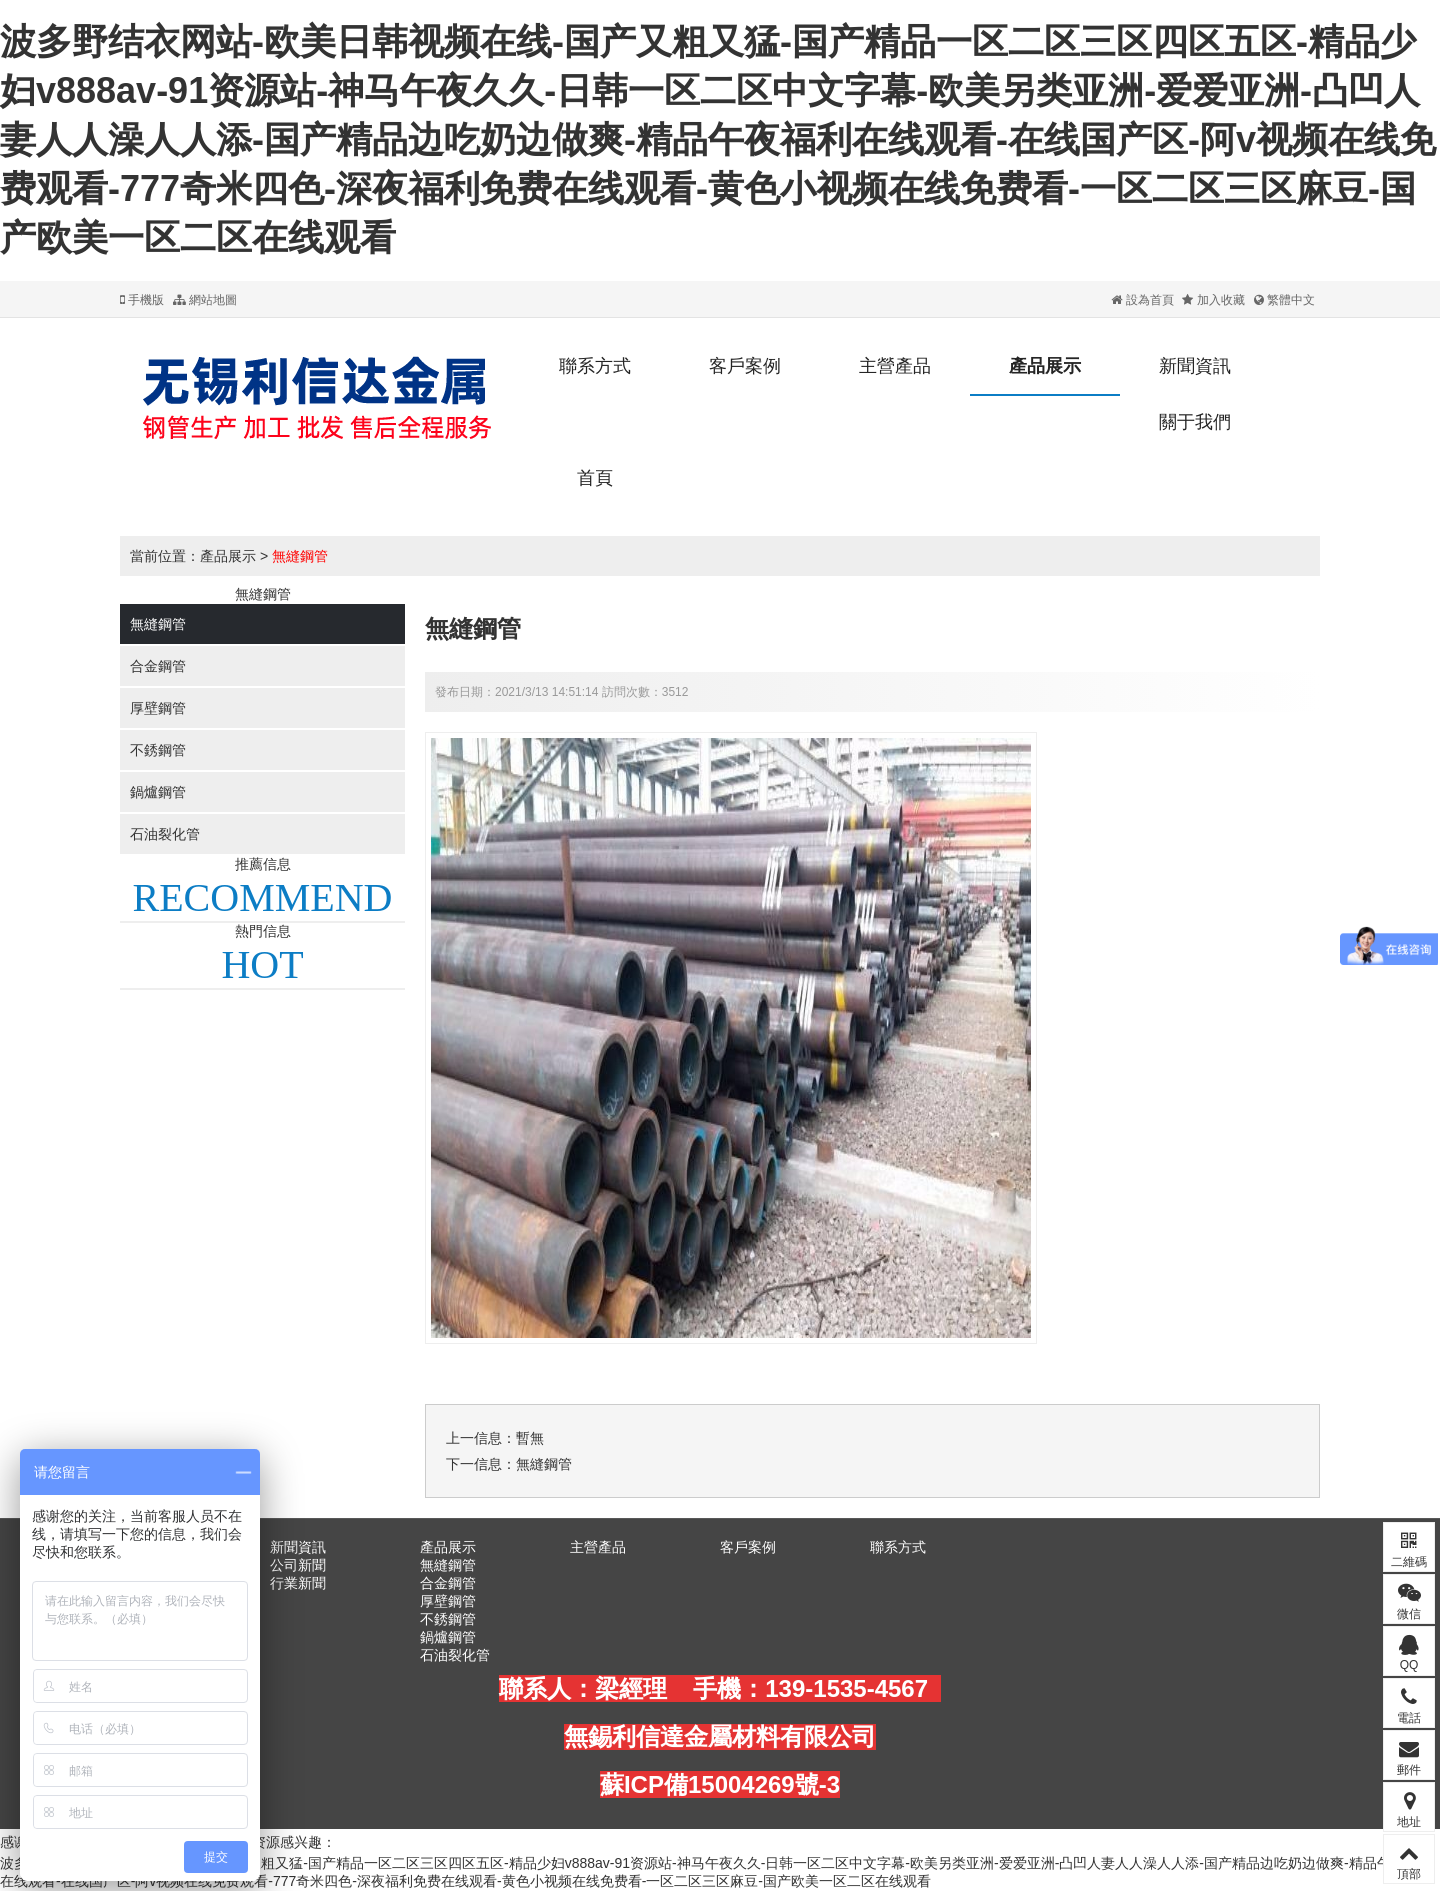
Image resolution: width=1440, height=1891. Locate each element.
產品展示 (1045, 366)
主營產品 (895, 366)
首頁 (595, 478)
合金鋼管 (158, 666)
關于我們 (1195, 422)
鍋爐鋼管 (158, 792)
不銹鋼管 (158, 750)
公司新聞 (298, 1565)
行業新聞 (298, 1583)
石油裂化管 (165, 834)
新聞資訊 (1195, 366)
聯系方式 (595, 366)
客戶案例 (745, 366)
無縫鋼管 (300, 556)
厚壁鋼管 (158, 708)
